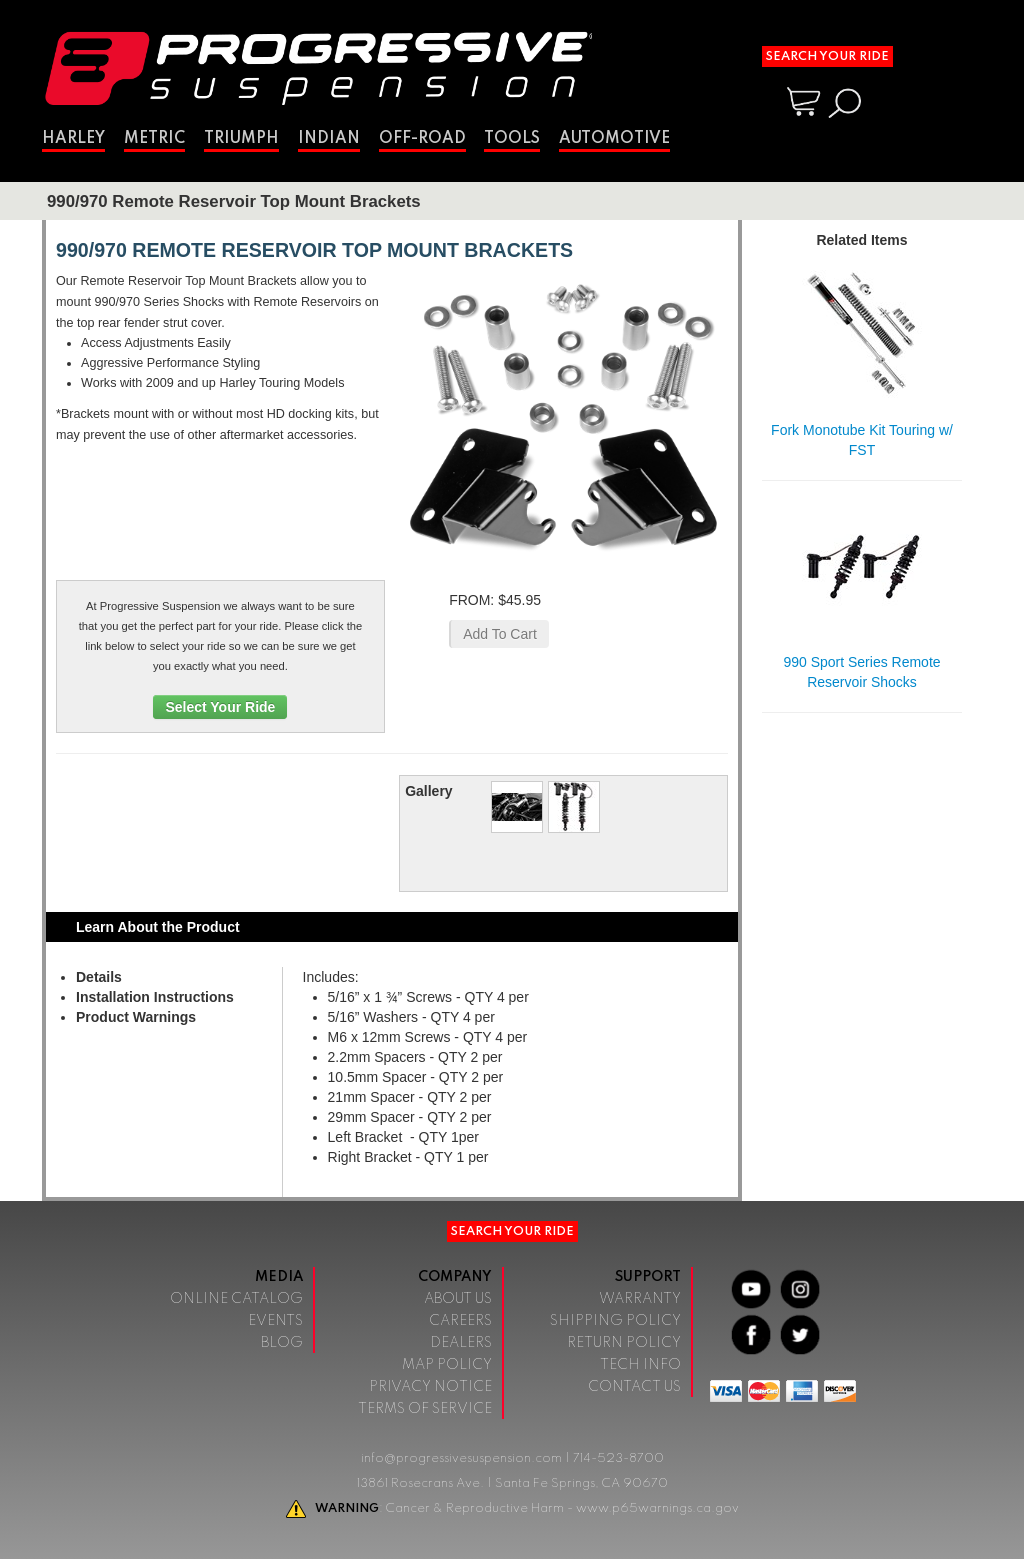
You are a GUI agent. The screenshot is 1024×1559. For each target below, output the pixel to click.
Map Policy (447, 1365)
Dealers (461, 1343)
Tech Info (640, 1365)
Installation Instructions (155, 997)
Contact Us (634, 1387)
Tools (512, 139)
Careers (460, 1321)
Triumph (241, 139)
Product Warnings (136, 1017)
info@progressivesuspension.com (461, 1458)
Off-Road (422, 139)
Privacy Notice (430, 1387)
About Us (458, 1299)
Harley (73, 139)
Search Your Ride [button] (827, 56)
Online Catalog (236, 1299)
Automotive (614, 139)
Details (99, 977)
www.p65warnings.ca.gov (657, 1508)
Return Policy (624, 1343)
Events (275, 1321)
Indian (329, 139)
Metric (154, 139)
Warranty (640, 1299)
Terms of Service (425, 1409)
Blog (282, 1343)
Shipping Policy (615, 1321)
